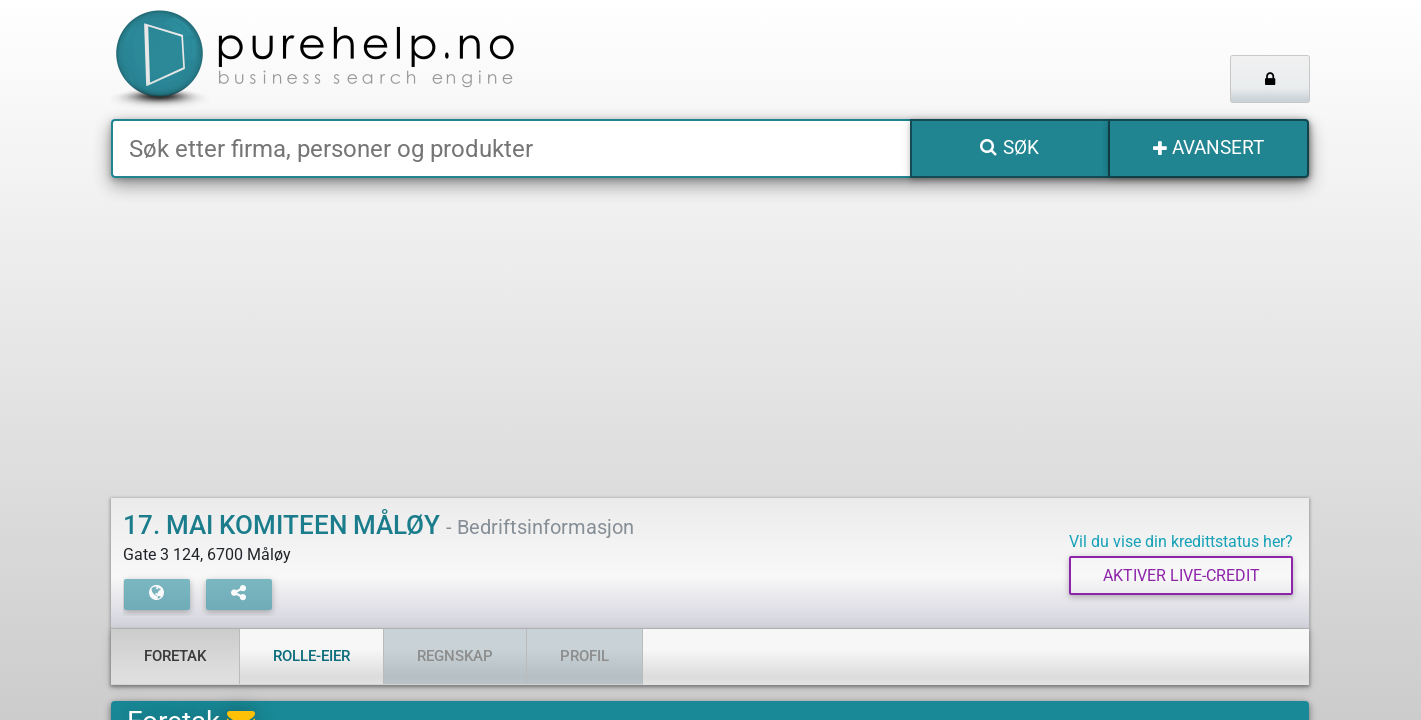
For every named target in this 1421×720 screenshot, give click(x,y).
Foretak (175, 656)
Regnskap (455, 656)
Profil (584, 656)
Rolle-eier (311, 656)
